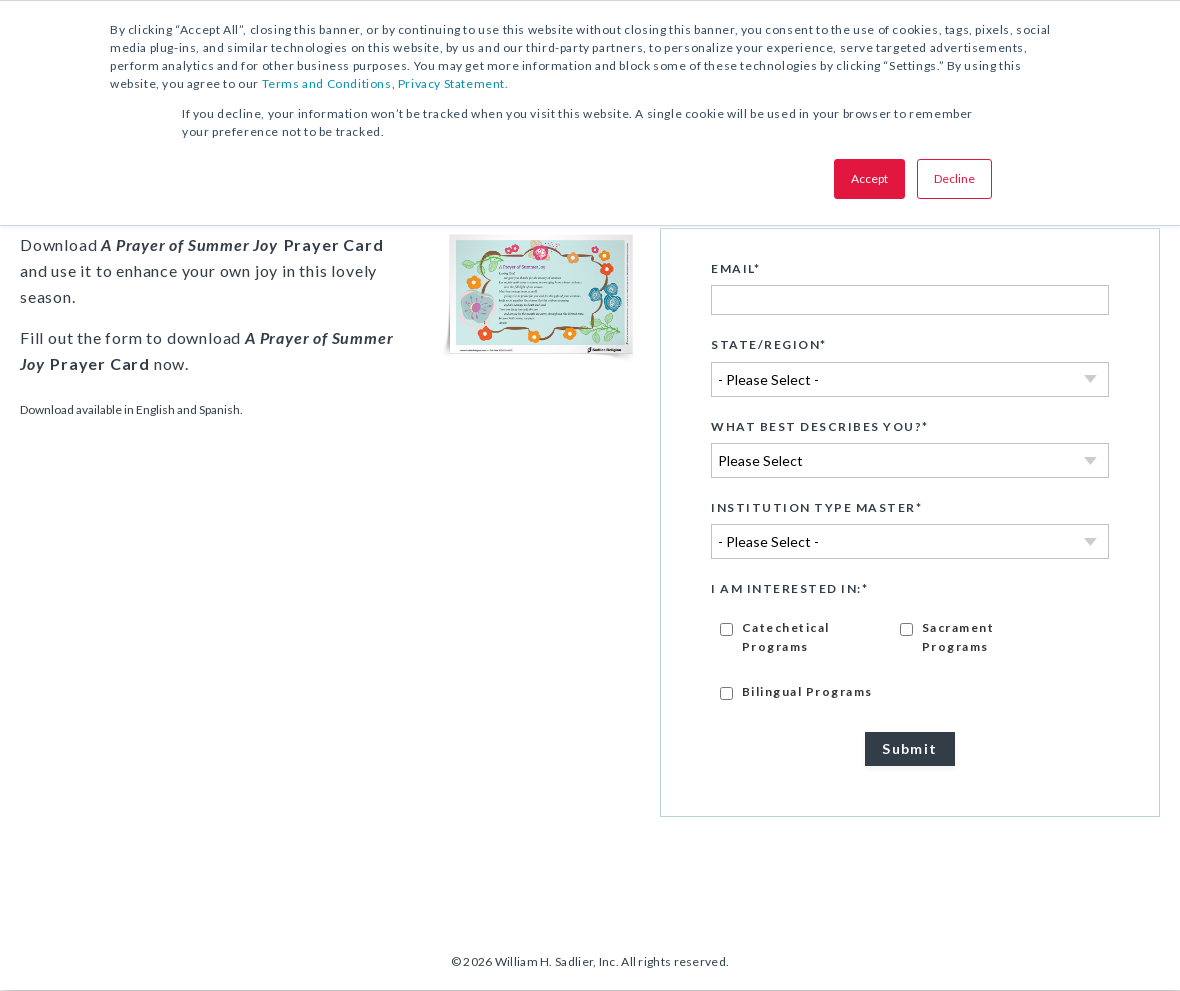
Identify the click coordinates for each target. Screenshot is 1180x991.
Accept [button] (869, 178)
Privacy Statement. (453, 83)
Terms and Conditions (327, 83)
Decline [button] (954, 178)
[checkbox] (910, 659)
